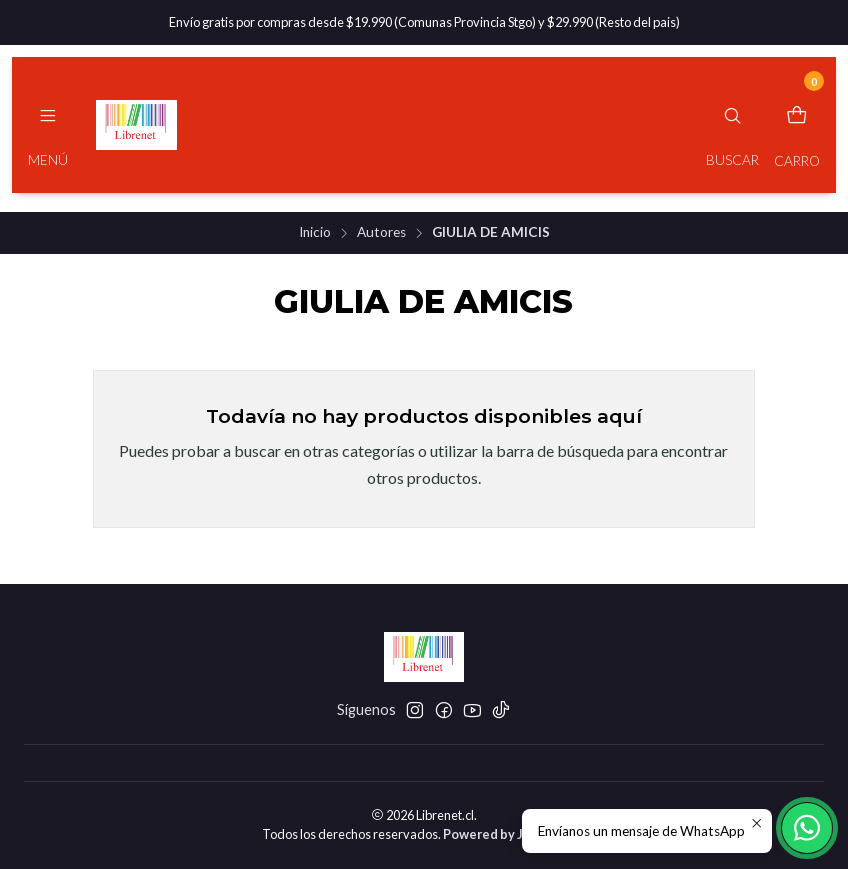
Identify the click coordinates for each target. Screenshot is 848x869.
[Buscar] (732, 125)
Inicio (315, 233)
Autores (381, 233)
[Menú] (48, 125)
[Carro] (797, 125)
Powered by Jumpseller (513, 834)
